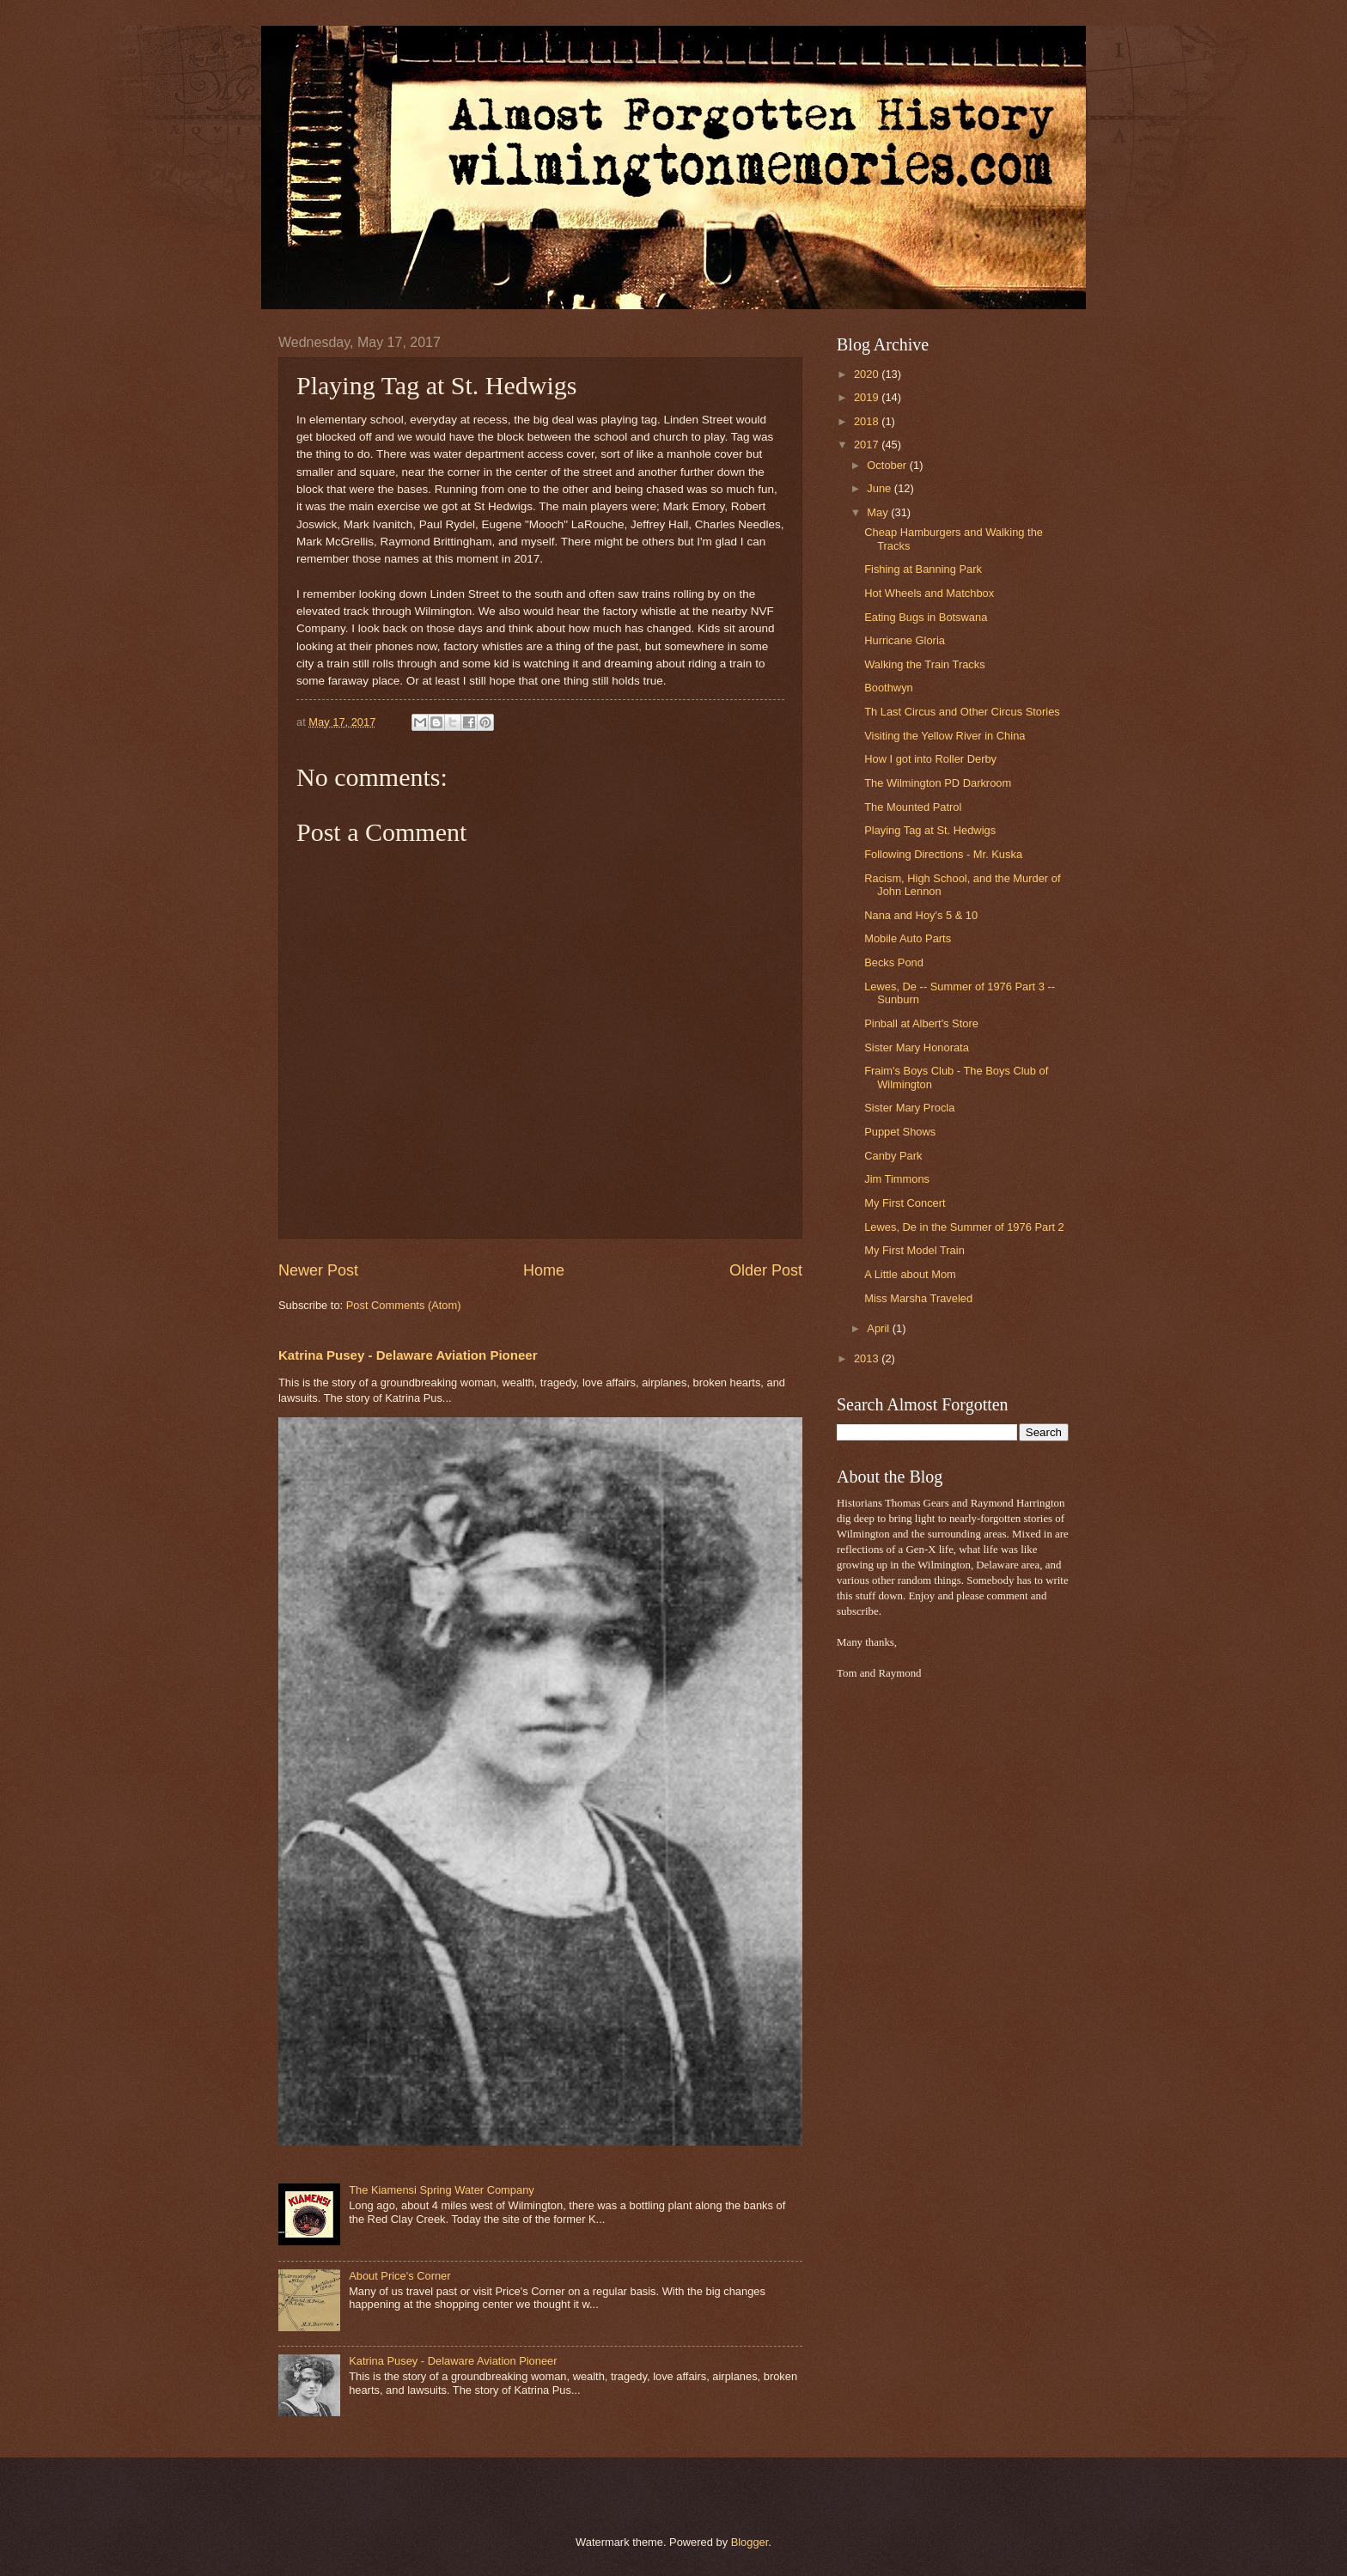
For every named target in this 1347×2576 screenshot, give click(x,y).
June (880, 488)
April (879, 1328)
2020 (867, 374)
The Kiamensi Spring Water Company (441, 2189)
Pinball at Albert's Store (921, 1023)
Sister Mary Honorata (916, 1047)
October (888, 465)
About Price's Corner (399, 2275)
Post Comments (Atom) (403, 1305)
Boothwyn (888, 687)
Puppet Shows (900, 1131)
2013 (867, 1358)
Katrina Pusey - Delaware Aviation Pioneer (408, 1355)
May (879, 512)
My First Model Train (914, 1250)
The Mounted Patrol (912, 807)
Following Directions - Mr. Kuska (943, 854)
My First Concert (904, 1203)
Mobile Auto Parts (907, 938)
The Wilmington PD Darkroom (937, 782)
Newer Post (318, 1270)
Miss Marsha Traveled (918, 1298)
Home (543, 1270)
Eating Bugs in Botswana (925, 617)
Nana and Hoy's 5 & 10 (921, 915)
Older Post (765, 1270)
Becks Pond (893, 962)
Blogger (750, 2542)
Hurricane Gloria (904, 640)
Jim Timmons (896, 1178)
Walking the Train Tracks (924, 664)
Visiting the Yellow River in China (944, 735)
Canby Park (893, 1155)
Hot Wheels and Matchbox (929, 593)
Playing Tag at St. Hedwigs (930, 830)
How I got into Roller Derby (930, 758)
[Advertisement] (888, 1964)
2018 (867, 421)
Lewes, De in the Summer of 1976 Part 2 (964, 1227)
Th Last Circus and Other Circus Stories (962, 711)
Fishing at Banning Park (923, 569)
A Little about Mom (910, 1274)
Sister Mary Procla (909, 1107)
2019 (867, 397)
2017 (867, 444)
